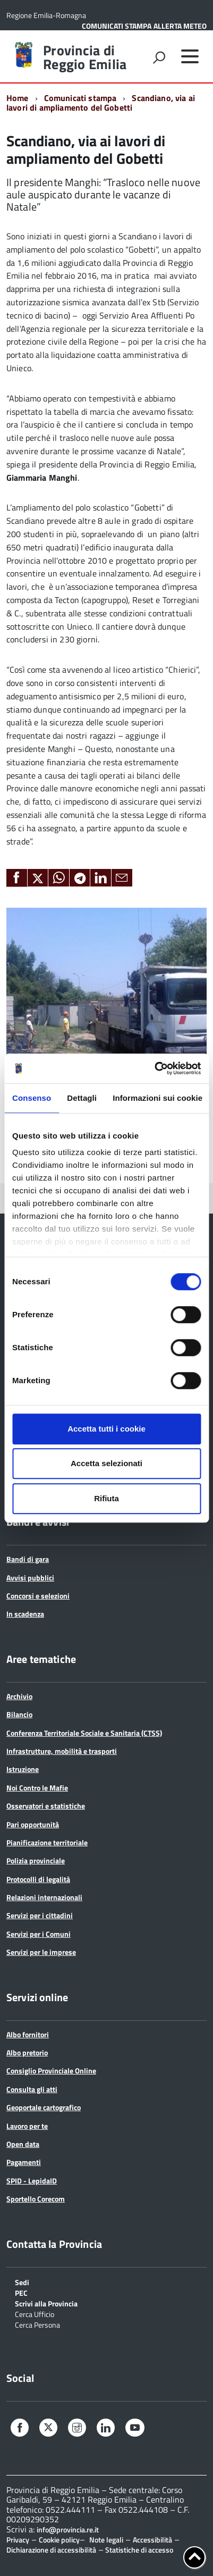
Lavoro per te (27, 2125)
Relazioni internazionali (44, 1897)
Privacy (17, 2539)
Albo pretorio (27, 2052)
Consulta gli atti (31, 2089)
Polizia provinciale (35, 1860)
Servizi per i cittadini (39, 1915)
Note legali (106, 2539)
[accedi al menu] (189, 56)
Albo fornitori (27, 2034)
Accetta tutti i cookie (106, 1428)
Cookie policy (59, 2539)
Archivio (19, 1696)
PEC (21, 2292)
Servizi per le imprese (41, 1952)
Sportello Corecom (35, 2198)
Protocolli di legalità (38, 1879)
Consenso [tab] (31, 1097)
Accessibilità (152, 2539)
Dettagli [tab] (82, 1097)
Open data (22, 2144)
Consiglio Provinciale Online (51, 2070)
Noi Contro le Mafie (37, 1787)
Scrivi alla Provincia (46, 2303)
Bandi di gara (27, 1559)
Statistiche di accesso (138, 2549)
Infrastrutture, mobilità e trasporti (61, 1751)
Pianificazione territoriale (47, 1842)
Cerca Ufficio (34, 2314)
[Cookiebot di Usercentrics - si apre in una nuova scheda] (154, 1068)
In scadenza (25, 1613)
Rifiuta (106, 1498)
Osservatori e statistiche (45, 1805)
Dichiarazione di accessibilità (51, 2549)
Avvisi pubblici (30, 1577)
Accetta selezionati (106, 1463)
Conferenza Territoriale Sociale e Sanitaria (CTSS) (84, 1732)
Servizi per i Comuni (38, 1933)
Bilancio (19, 1714)
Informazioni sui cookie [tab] (157, 1097)
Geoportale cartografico (43, 2107)
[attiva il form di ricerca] (158, 57)
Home (17, 97)
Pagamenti (23, 2162)
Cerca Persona (37, 2324)
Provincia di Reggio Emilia (84, 57)
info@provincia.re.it (68, 2529)
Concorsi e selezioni (38, 1595)
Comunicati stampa (80, 97)
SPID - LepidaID (31, 2180)
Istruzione (22, 1769)
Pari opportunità (32, 1824)
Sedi (22, 2282)
